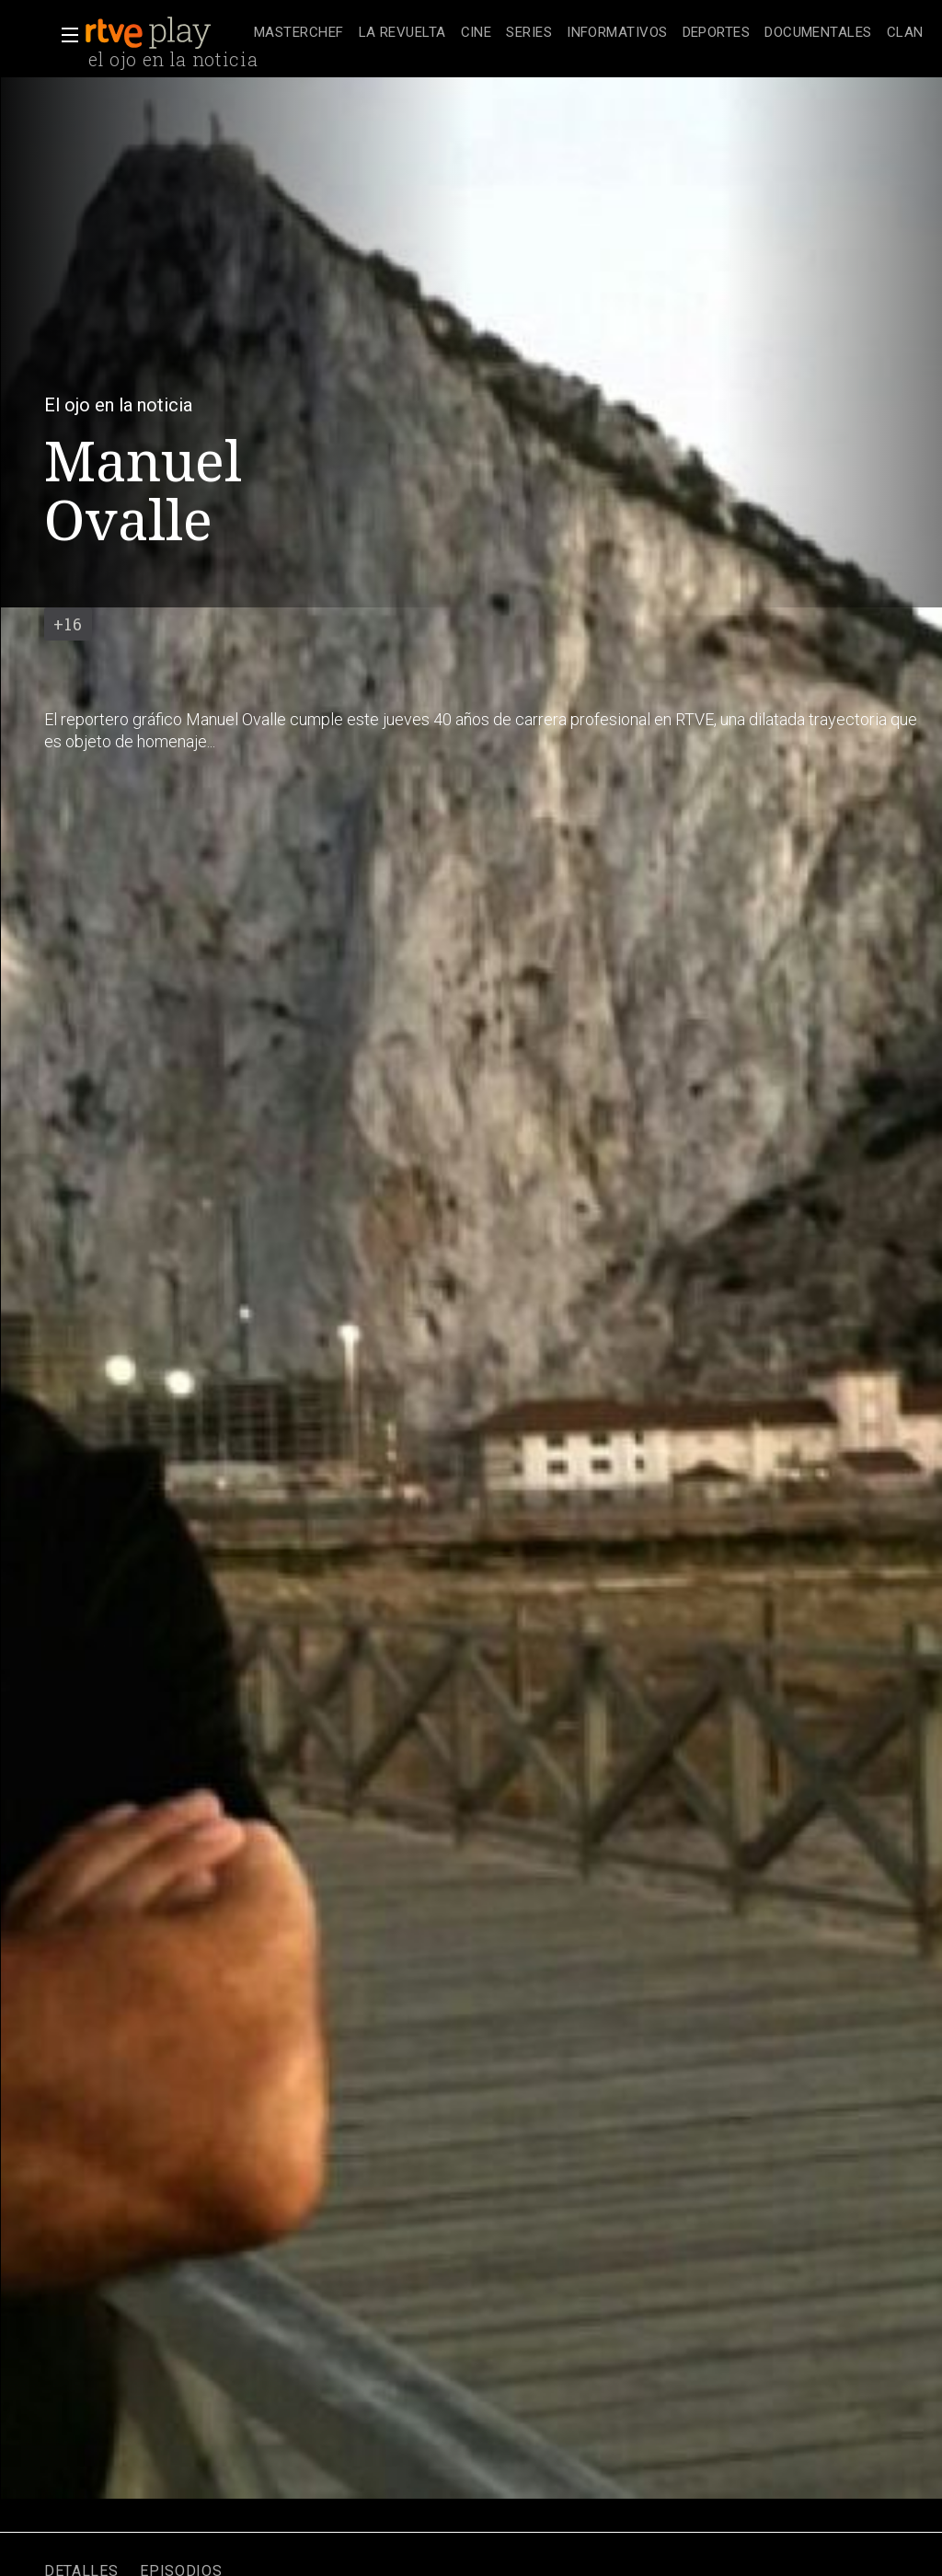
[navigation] (588, 33)
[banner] (166, 33)
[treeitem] (299, 33)
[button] (64, 35)
